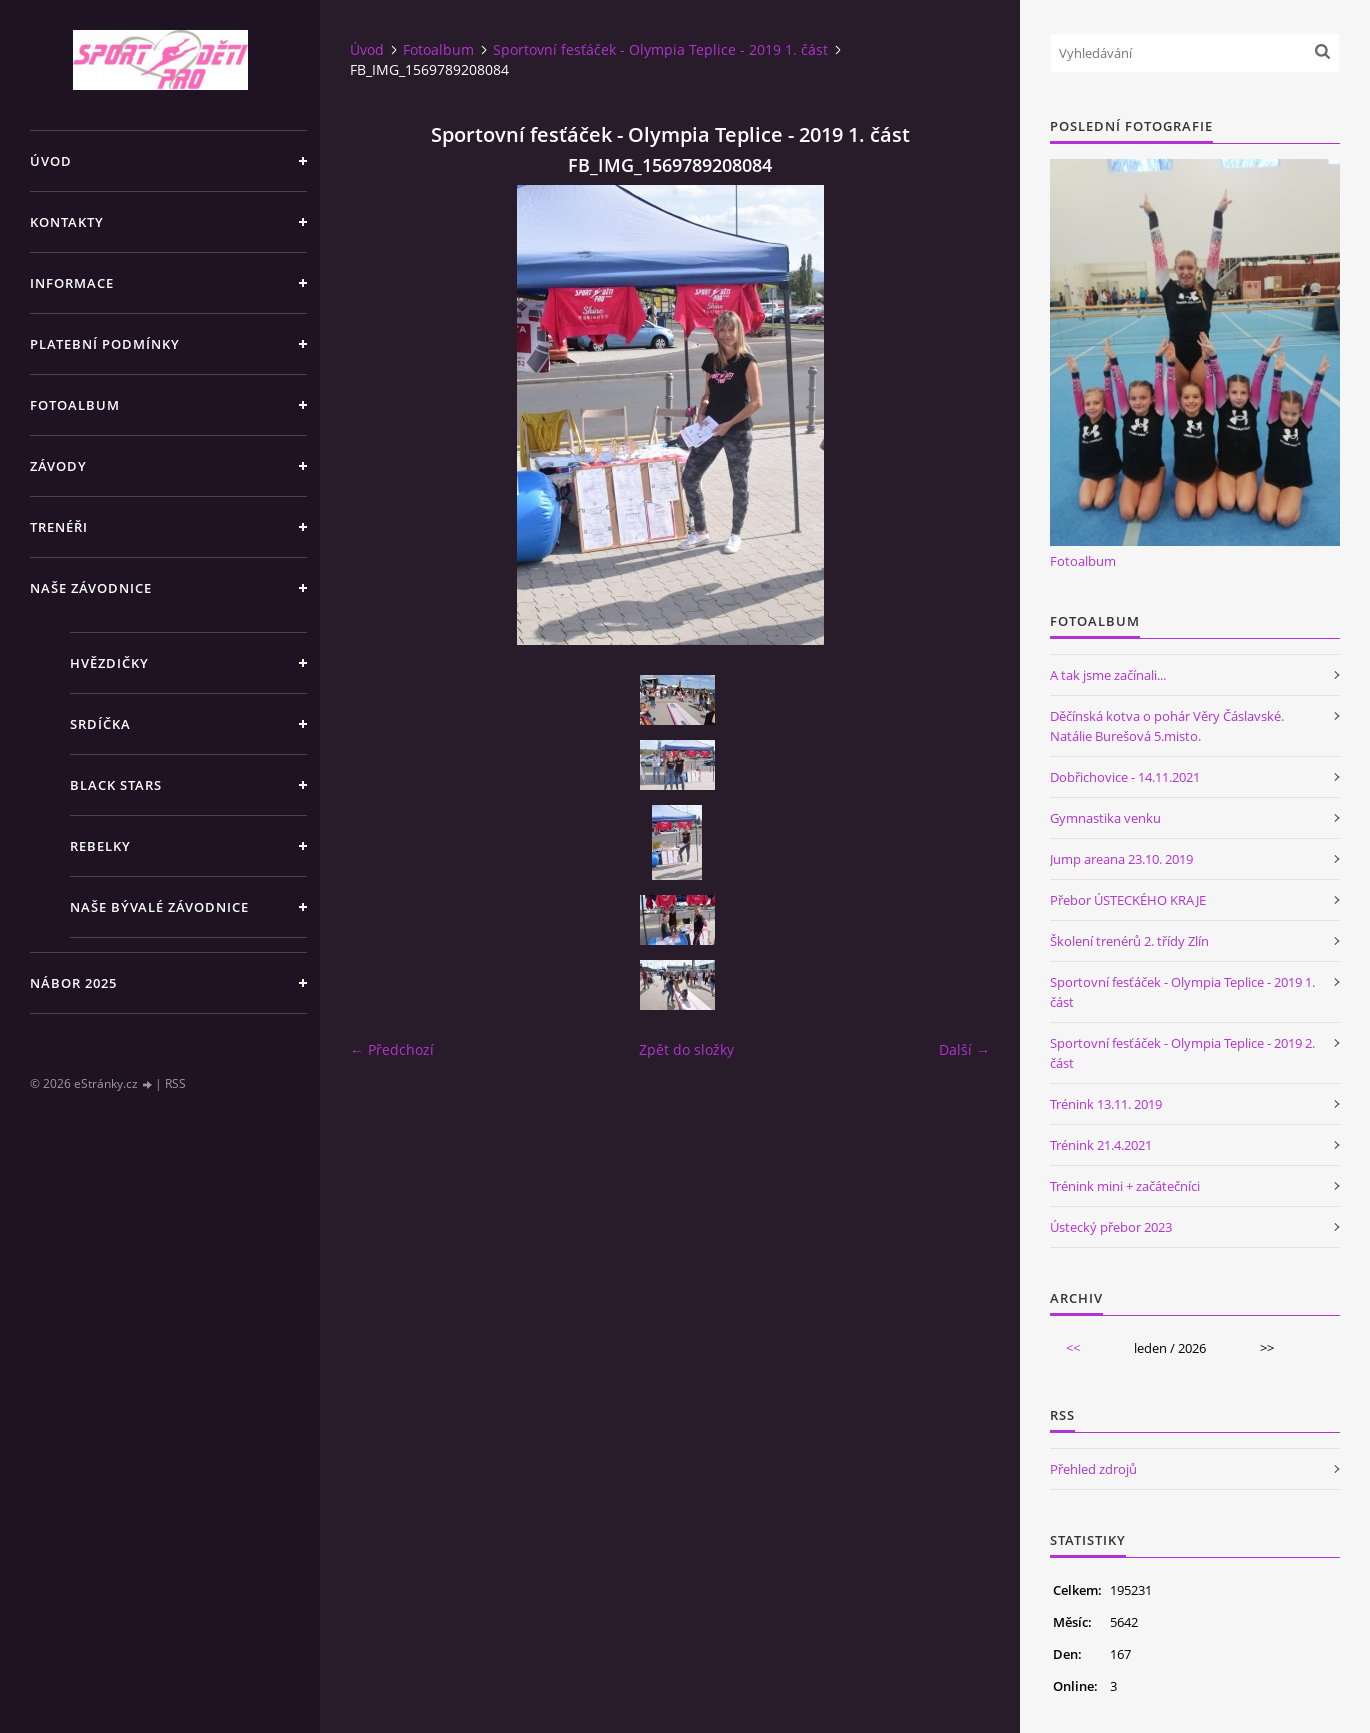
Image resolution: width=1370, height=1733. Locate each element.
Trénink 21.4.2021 (1101, 1145)
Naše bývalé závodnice (159, 907)
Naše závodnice (91, 588)
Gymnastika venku (1105, 818)
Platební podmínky (105, 344)
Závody (58, 466)
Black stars (116, 785)
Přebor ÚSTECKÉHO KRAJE (1128, 900)
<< (1073, 1348)
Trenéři (59, 527)
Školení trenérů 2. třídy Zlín (1129, 941)
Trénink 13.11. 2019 (1106, 1104)
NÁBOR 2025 (73, 983)
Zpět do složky (686, 1049)
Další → (964, 1049)
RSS (175, 1083)
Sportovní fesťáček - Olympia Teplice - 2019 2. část (1182, 1053)
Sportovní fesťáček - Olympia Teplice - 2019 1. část (660, 49)
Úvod (51, 161)
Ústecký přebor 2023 (1111, 1227)
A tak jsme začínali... (1108, 675)
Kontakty (67, 222)
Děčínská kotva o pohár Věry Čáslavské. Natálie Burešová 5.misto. (1167, 726)
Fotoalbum (75, 405)
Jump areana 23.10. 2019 (1121, 859)
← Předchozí (392, 1049)
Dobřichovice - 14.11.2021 (1125, 777)
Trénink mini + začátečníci (1125, 1186)
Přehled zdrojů (1093, 1469)
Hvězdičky (109, 663)
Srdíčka (100, 724)
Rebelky (100, 846)
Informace (72, 283)
